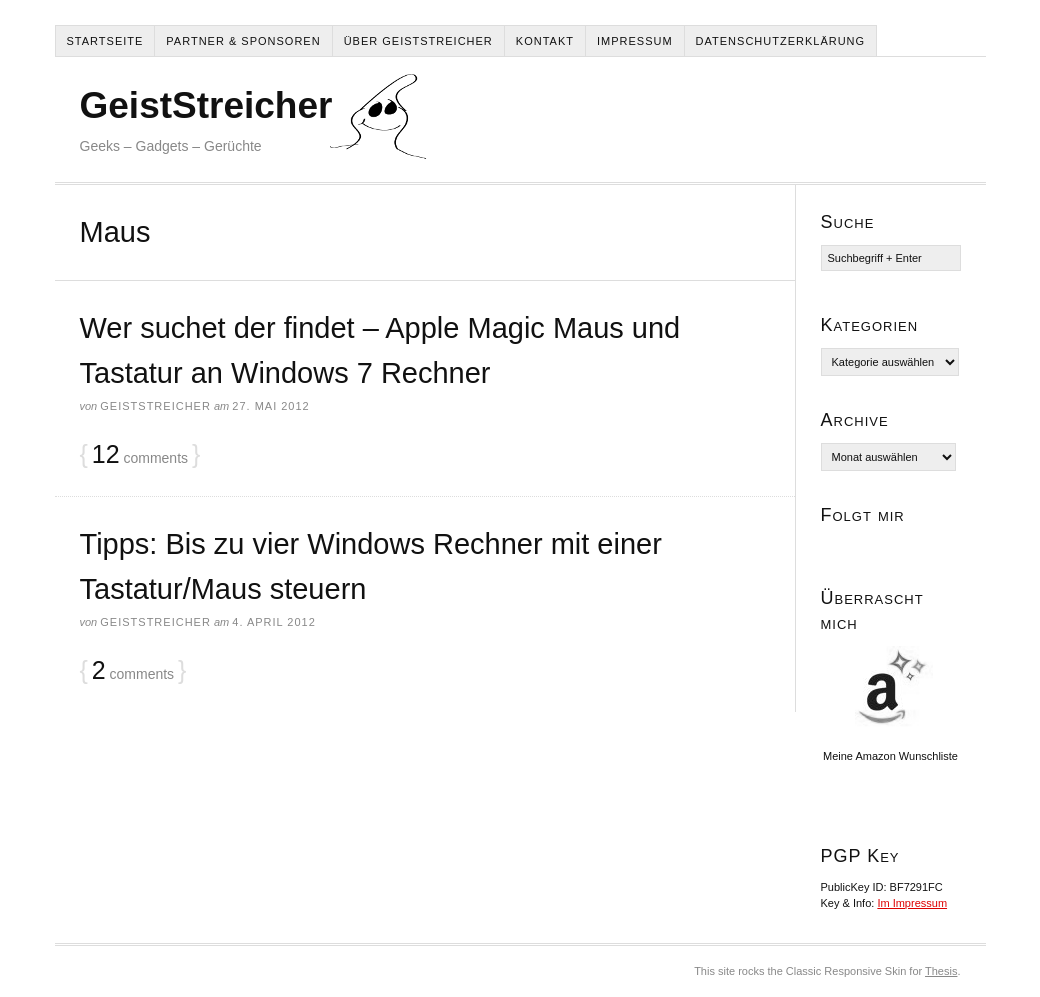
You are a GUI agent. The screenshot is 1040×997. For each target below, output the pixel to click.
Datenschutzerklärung (781, 41)
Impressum (635, 41)
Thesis (941, 971)
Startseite (105, 41)
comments (140, 455)
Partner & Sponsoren (243, 41)
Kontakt (545, 41)
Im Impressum (912, 903)
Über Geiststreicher (418, 41)
